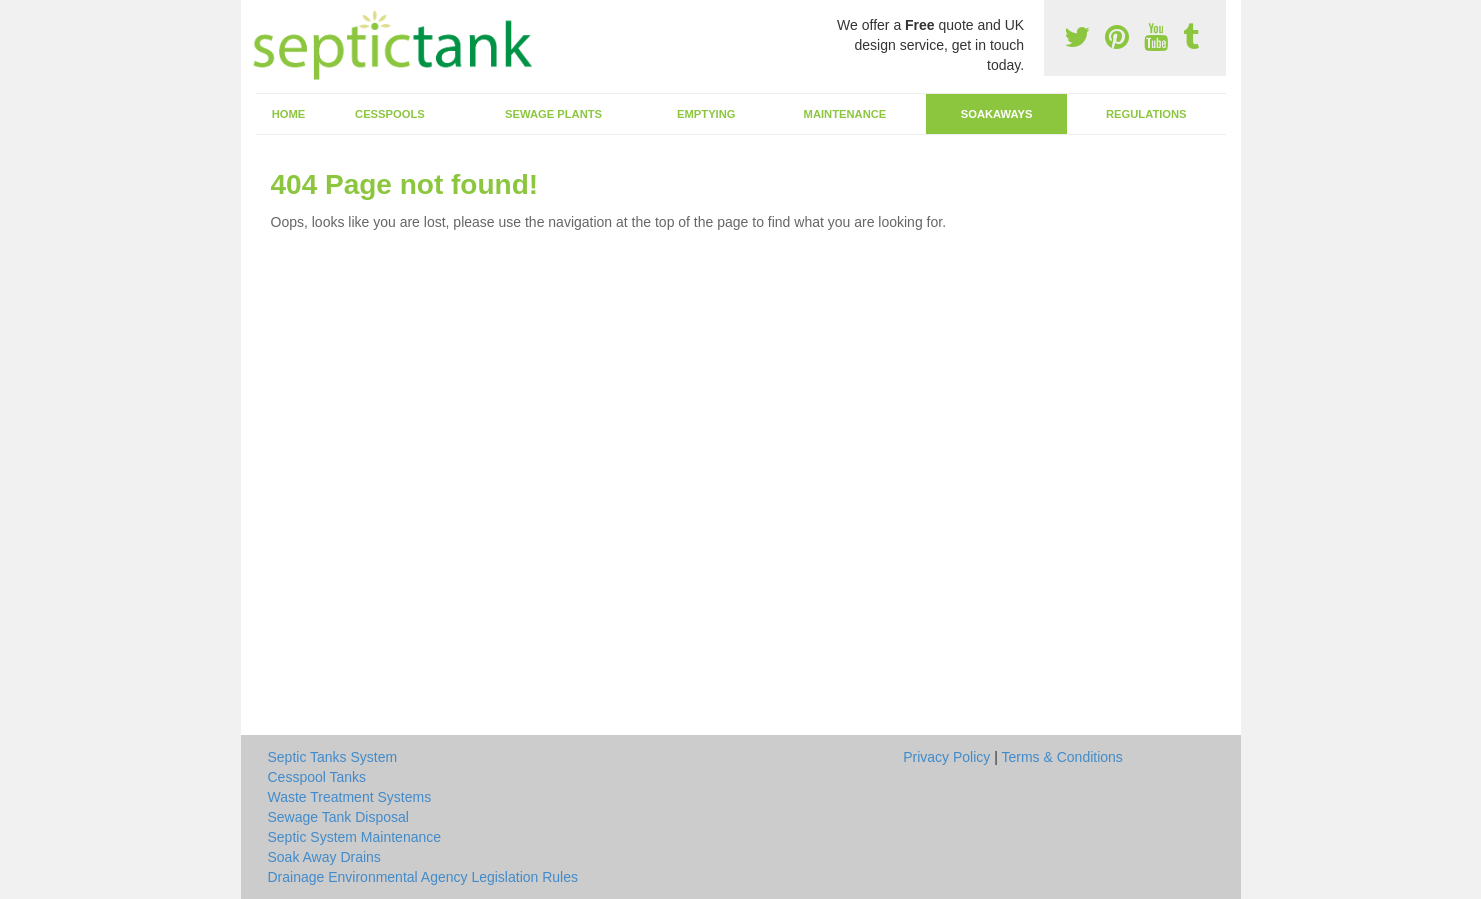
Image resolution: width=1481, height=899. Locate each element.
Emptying (706, 114)
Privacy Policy (946, 757)
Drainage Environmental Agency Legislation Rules (423, 877)
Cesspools (390, 114)
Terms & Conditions (1061, 757)
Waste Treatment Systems (350, 797)
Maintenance (845, 114)
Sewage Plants (553, 114)
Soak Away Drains (324, 857)
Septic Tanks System (333, 757)
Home (289, 114)
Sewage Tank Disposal (338, 817)
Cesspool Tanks (317, 777)
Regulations (1146, 114)
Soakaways (997, 114)
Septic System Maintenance (355, 837)
